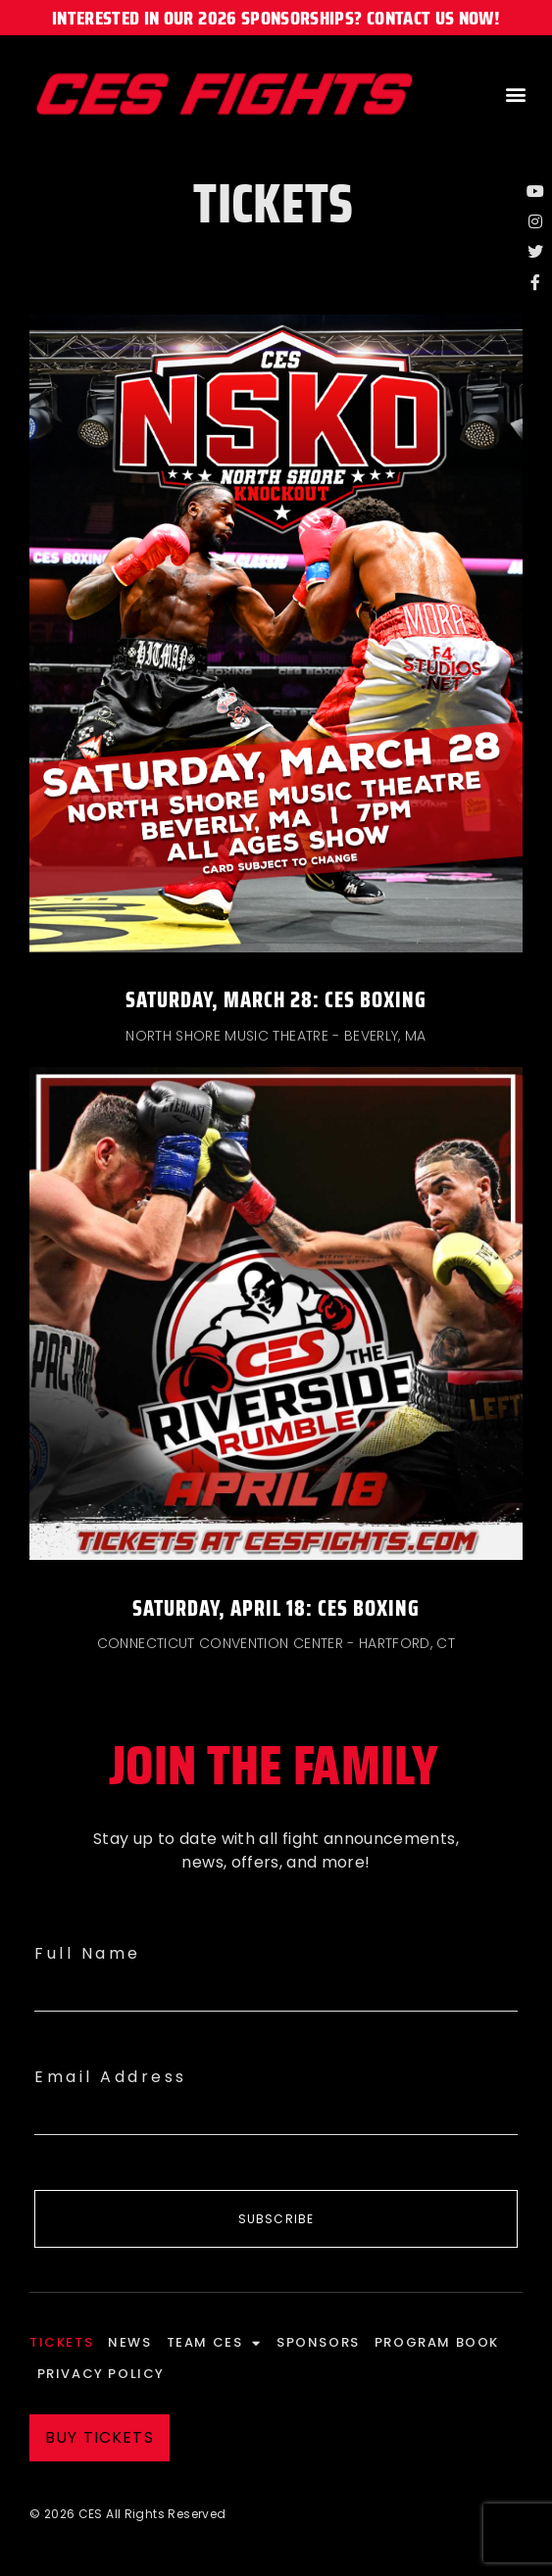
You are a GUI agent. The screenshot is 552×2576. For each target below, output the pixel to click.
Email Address (110, 2077)
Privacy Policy (101, 2373)
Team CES (214, 2343)
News (129, 2342)
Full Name (87, 1953)
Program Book (437, 2342)
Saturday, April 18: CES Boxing (276, 1608)
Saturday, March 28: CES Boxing (276, 1000)
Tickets (61, 2342)
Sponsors (318, 2342)
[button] (516, 94)
